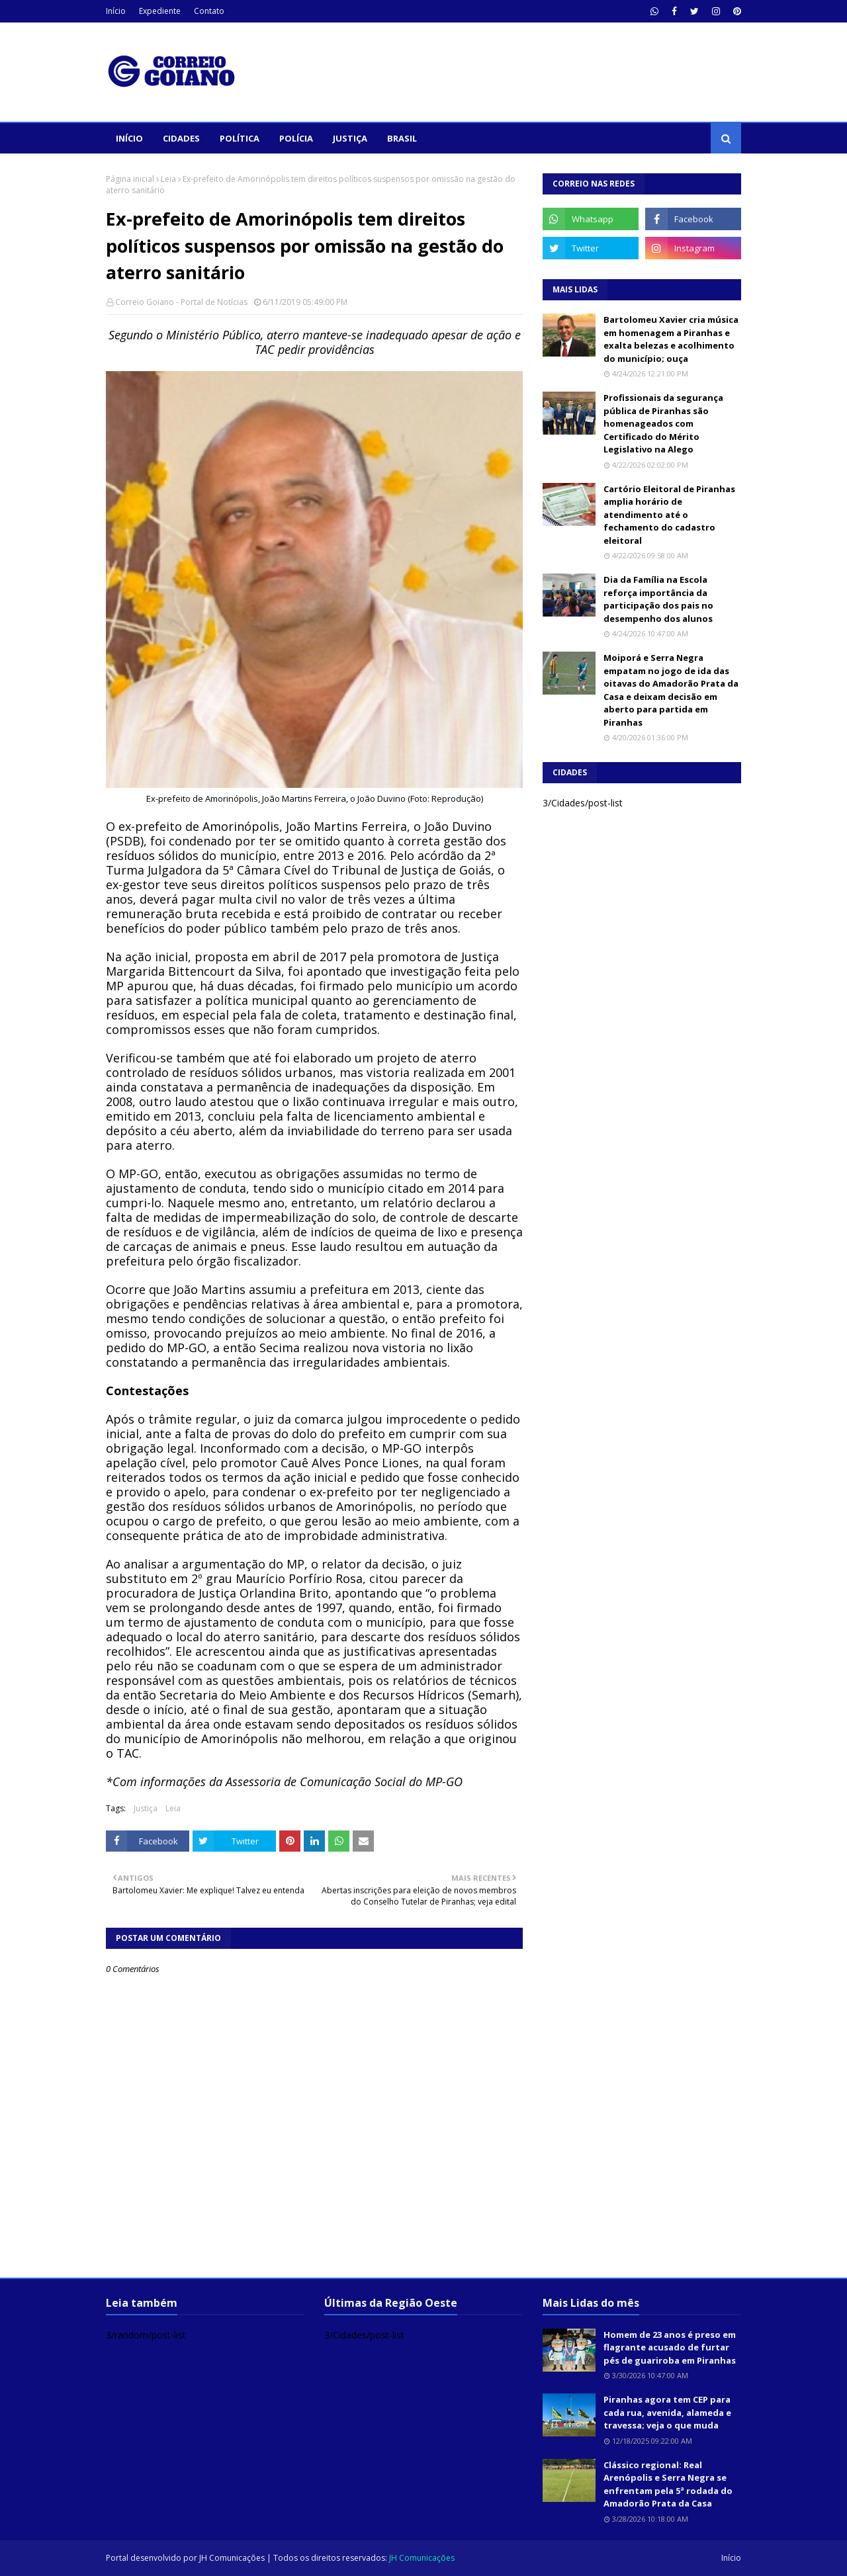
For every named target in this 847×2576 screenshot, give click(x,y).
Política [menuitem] (239, 138)
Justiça (145, 1808)
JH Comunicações (232, 2557)
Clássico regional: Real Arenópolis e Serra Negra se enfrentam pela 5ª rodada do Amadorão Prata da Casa (668, 2484)
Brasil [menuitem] (402, 138)
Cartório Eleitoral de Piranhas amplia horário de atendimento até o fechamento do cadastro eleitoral (669, 514)
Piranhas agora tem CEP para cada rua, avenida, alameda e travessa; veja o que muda (667, 2412)
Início (116, 11)
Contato (209, 11)
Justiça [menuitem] (350, 138)
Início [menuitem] (129, 138)
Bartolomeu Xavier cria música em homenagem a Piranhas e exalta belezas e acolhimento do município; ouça (670, 339)
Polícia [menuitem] (296, 138)
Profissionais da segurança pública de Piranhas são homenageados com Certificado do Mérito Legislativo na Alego (663, 423)
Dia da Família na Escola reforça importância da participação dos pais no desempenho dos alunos (658, 599)
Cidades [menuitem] (181, 138)
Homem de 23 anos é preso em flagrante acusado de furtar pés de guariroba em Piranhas (669, 2347)
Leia (168, 179)
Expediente (160, 11)
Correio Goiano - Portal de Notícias (181, 302)
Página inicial (130, 179)
